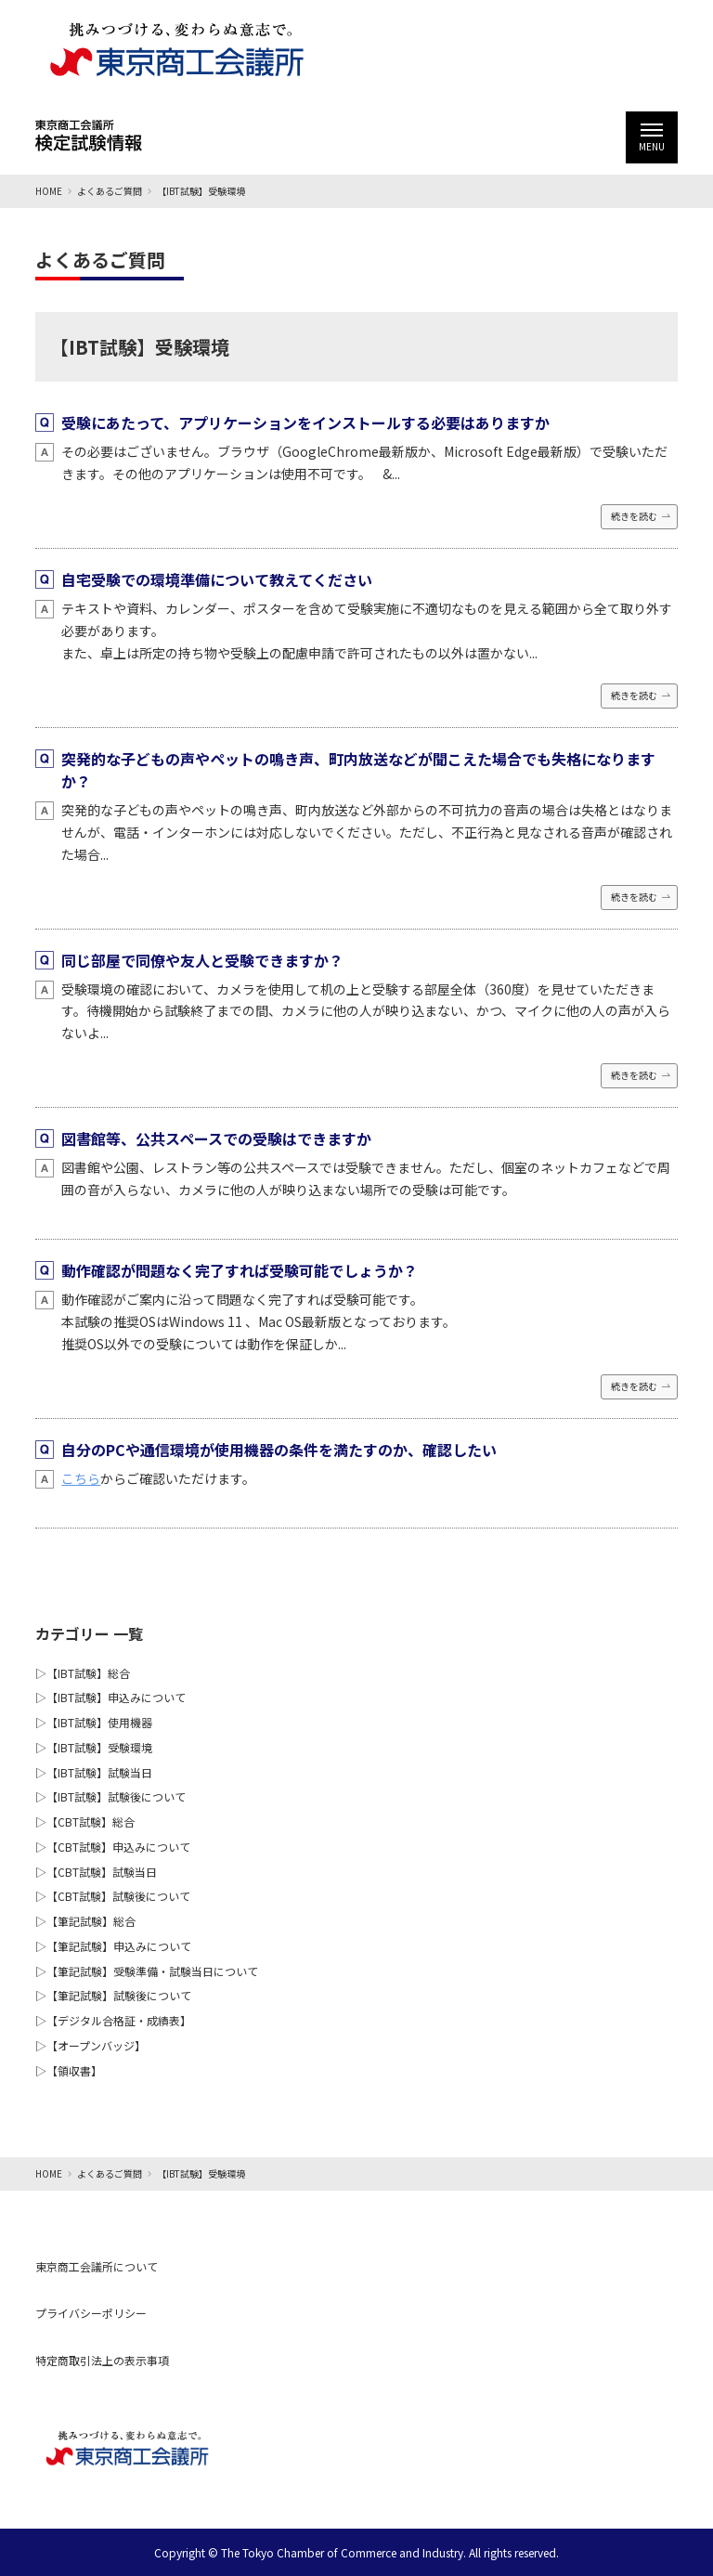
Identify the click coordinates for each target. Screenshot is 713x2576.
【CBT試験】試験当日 (101, 1872)
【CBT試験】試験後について (118, 1896)
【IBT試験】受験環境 (99, 1747)
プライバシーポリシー (91, 2313)
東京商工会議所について (96, 2266)
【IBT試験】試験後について (116, 1796)
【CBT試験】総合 (90, 1821)
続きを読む (634, 516)
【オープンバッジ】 (96, 2045)
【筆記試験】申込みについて (118, 1946)
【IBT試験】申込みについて (116, 1697)
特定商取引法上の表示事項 (102, 2360)
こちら (80, 1478)
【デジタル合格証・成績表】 (118, 2020)
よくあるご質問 (109, 191)
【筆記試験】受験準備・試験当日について (152, 1971)
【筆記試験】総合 (91, 1921)
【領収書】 (74, 2070)
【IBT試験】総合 (88, 1673)
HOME (48, 191)
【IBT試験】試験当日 (99, 1772)
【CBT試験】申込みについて (118, 1846)
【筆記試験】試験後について (118, 1995)
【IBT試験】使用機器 (99, 1722)
